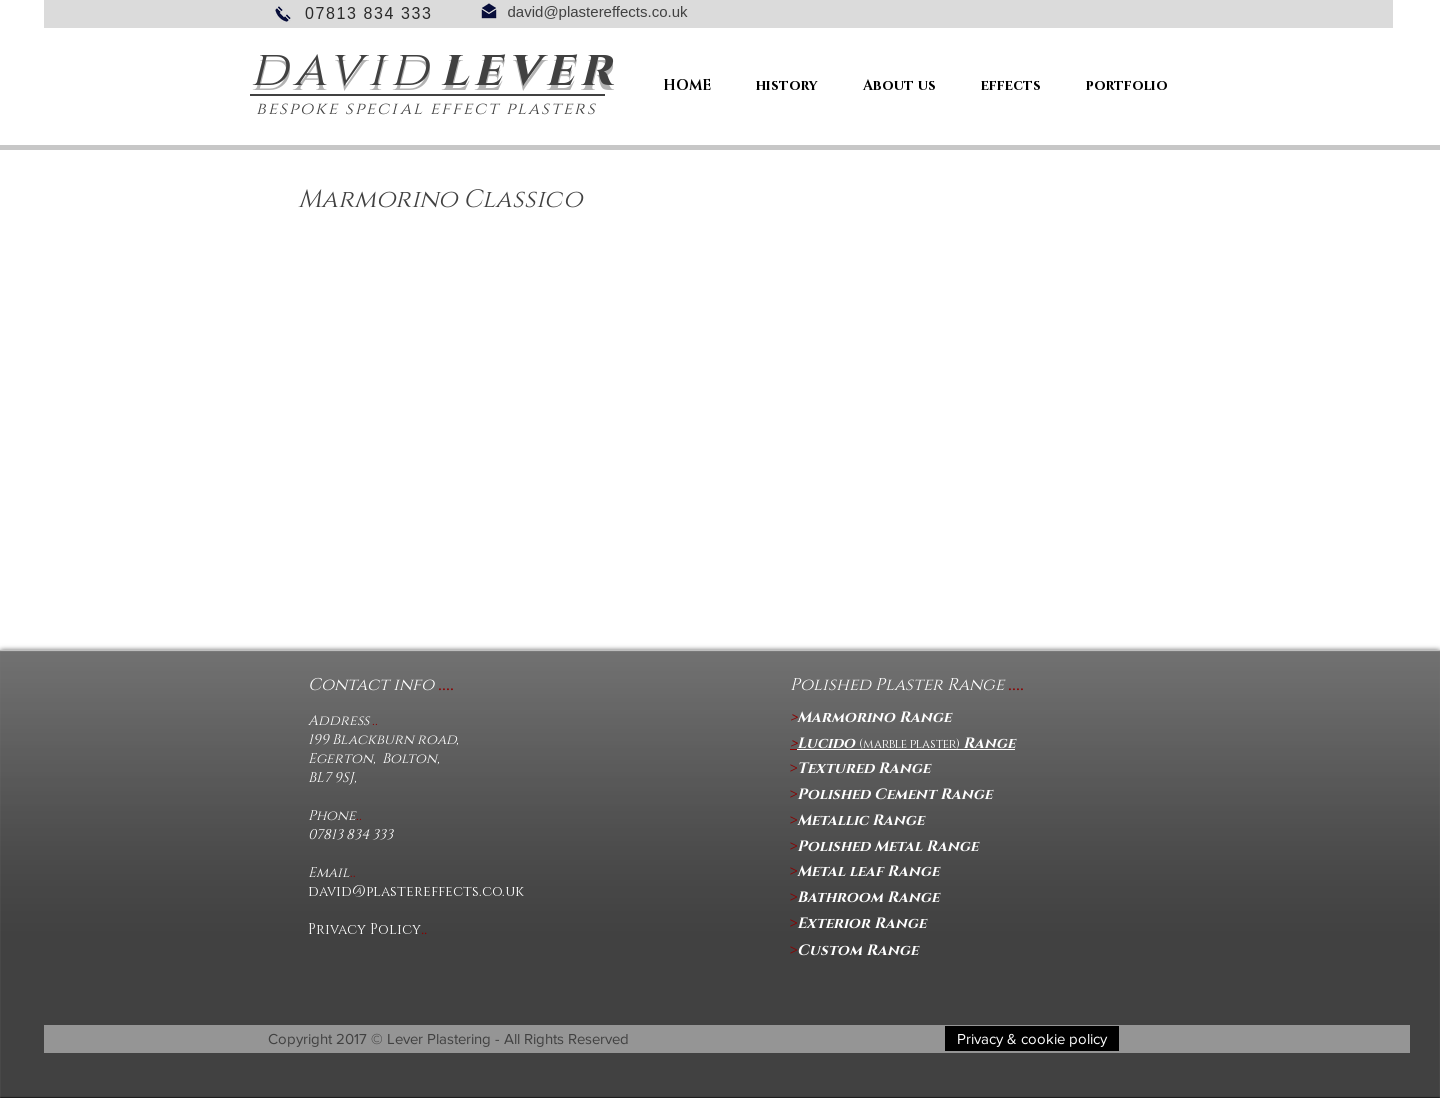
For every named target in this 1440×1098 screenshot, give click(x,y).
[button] (1032, 1038)
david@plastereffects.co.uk (598, 11)
